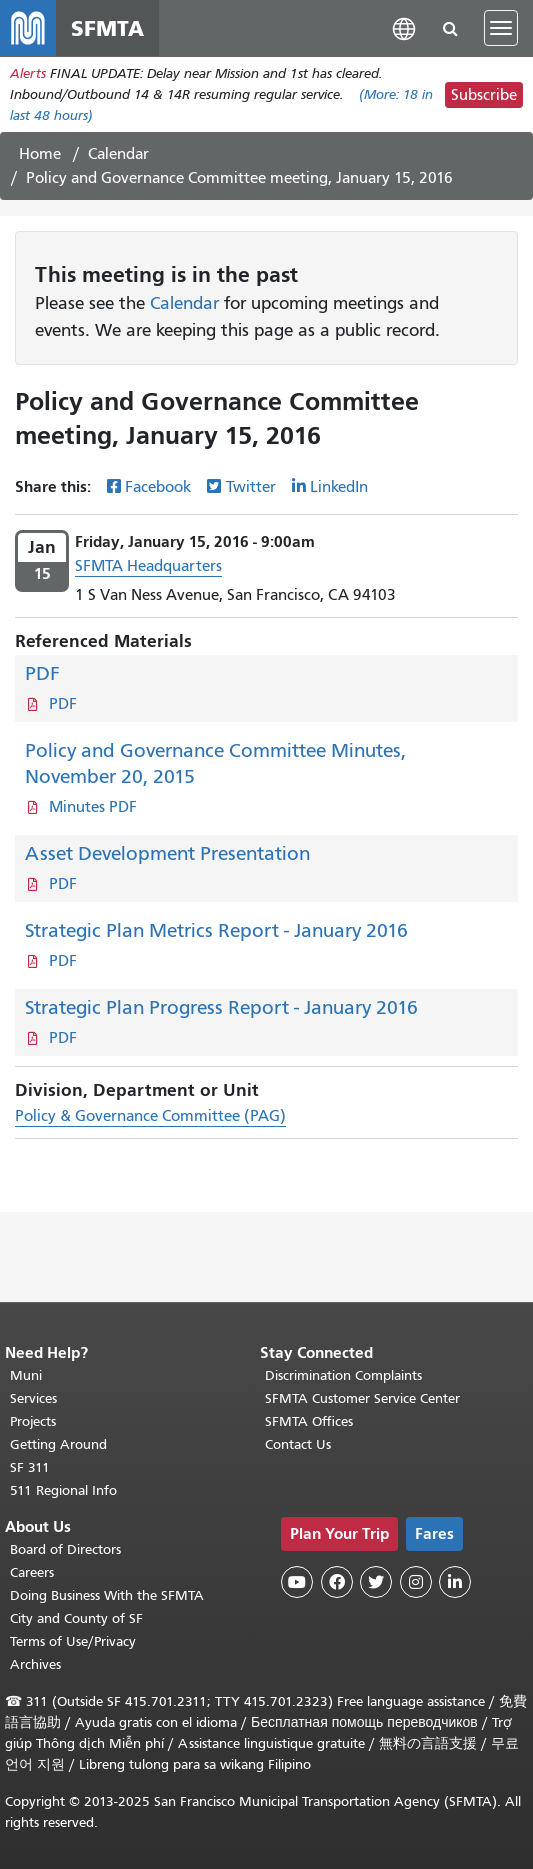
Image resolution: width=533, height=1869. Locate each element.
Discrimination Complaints (343, 1375)
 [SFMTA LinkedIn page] (455, 1582)
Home (40, 154)
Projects (33, 1421)
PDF (42, 673)
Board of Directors (65, 1549)
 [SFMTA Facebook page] (337, 1582)
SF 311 (30, 1467)
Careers (32, 1572)
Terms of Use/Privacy (73, 1641)
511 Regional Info (63, 1490)
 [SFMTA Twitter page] (376, 1582)
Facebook (158, 487)
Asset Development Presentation (167, 853)
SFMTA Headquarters (148, 566)
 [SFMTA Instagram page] (416, 1582)
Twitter (251, 487)
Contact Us (298, 1444)
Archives (35, 1664)
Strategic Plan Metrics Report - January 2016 (216, 930)
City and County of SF (76, 1618)
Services (33, 1398)
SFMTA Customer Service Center (362, 1398)
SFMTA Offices (309, 1421)
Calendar (118, 154)
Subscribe (484, 95)
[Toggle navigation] (501, 28)
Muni (26, 1375)
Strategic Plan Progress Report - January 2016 (221, 1007)
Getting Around (58, 1444)
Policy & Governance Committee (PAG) (150, 1116)
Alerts (28, 73)
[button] (404, 27)
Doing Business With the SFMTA (107, 1595)
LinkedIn (339, 487)
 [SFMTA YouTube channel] (297, 1582)
